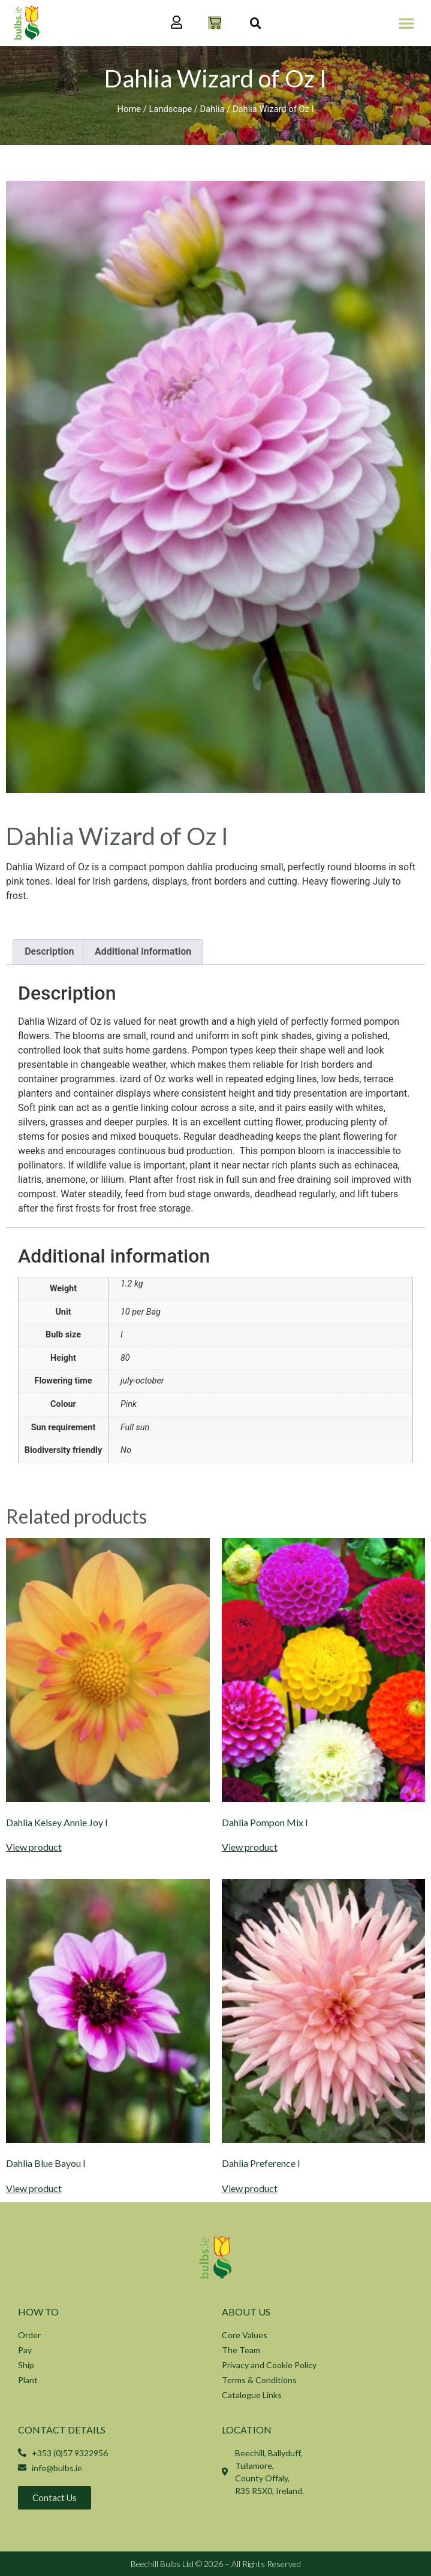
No (125, 1450)
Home (129, 109)
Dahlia (212, 109)
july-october (142, 1381)
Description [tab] (49, 951)
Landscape (170, 109)
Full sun (134, 1427)
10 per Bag (140, 1312)
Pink (128, 1404)
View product (34, 1847)
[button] (406, 22)
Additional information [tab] (143, 951)
